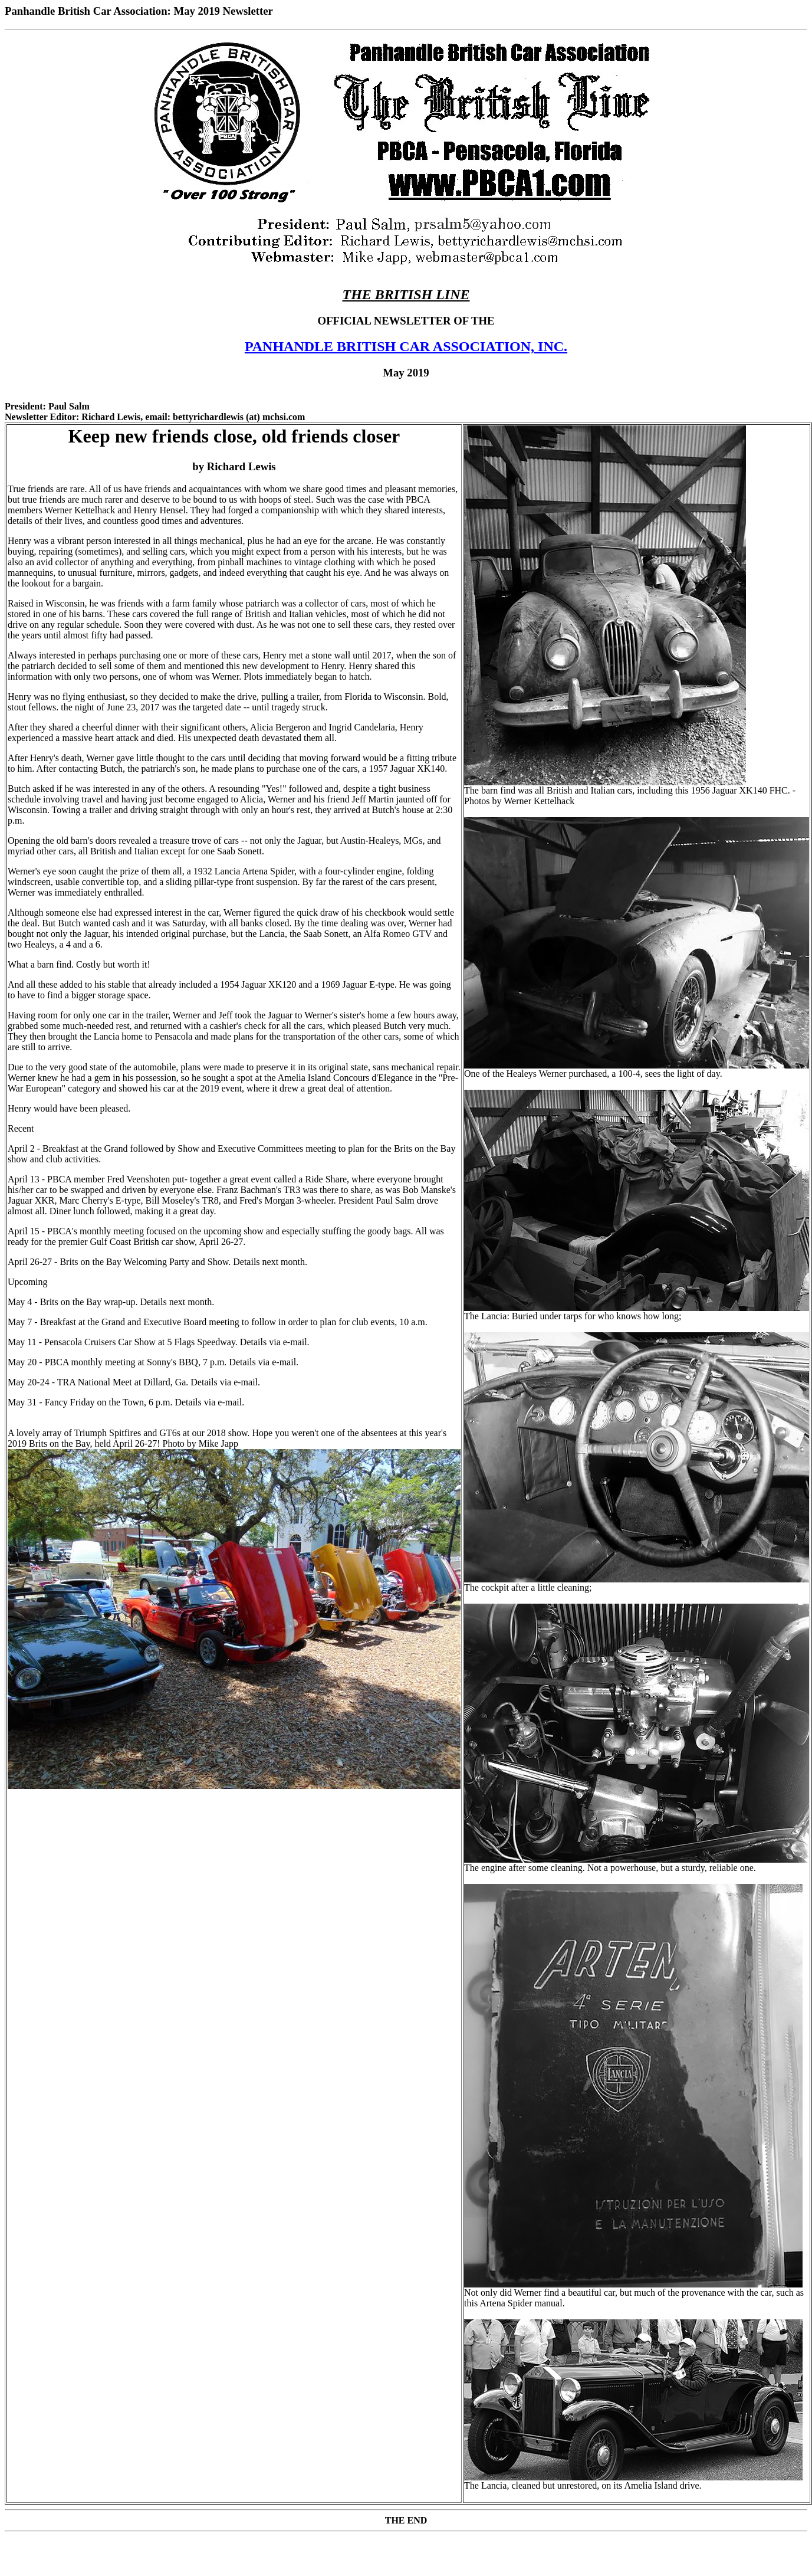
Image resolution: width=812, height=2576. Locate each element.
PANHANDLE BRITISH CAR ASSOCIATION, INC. (406, 346)
